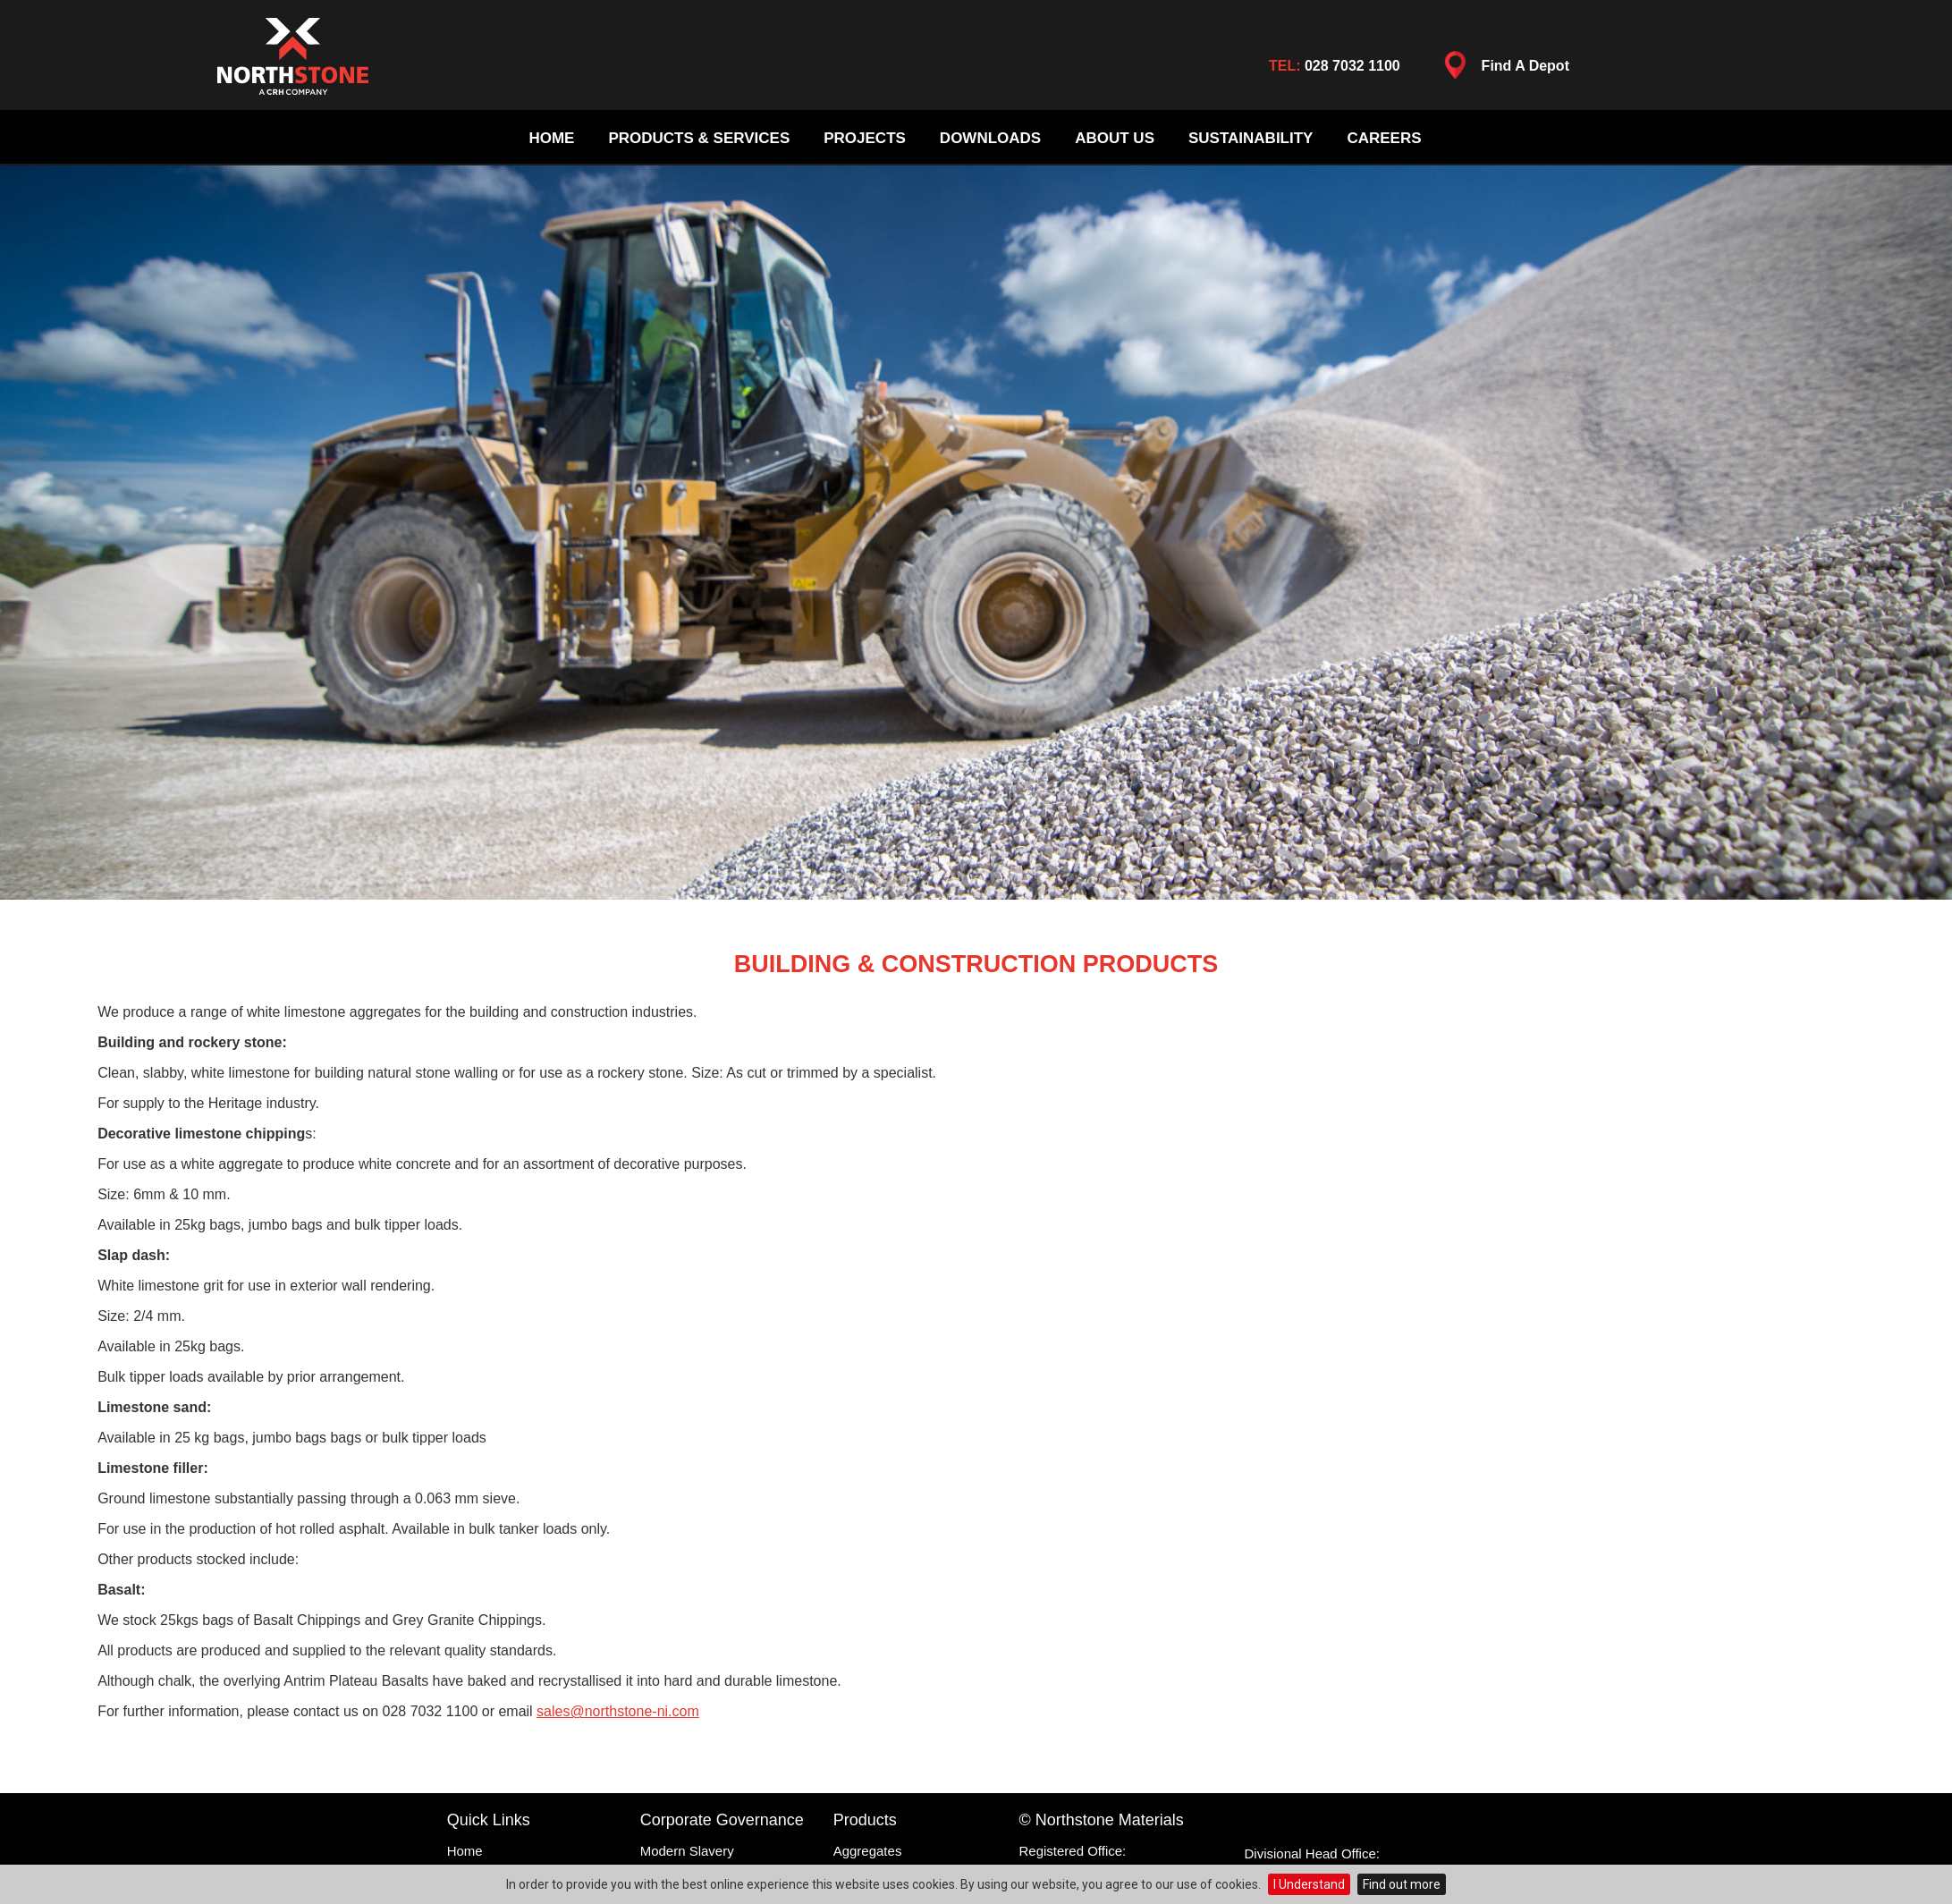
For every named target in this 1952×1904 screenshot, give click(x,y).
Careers (1384, 138)
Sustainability (1250, 138)
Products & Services (699, 138)
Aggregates (867, 1850)
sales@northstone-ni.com (618, 1711)
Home (551, 138)
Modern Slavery (687, 1850)
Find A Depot (1502, 70)
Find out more (1402, 1884)
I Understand (1309, 1884)
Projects (865, 138)
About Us (1114, 138)
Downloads (990, 138)
